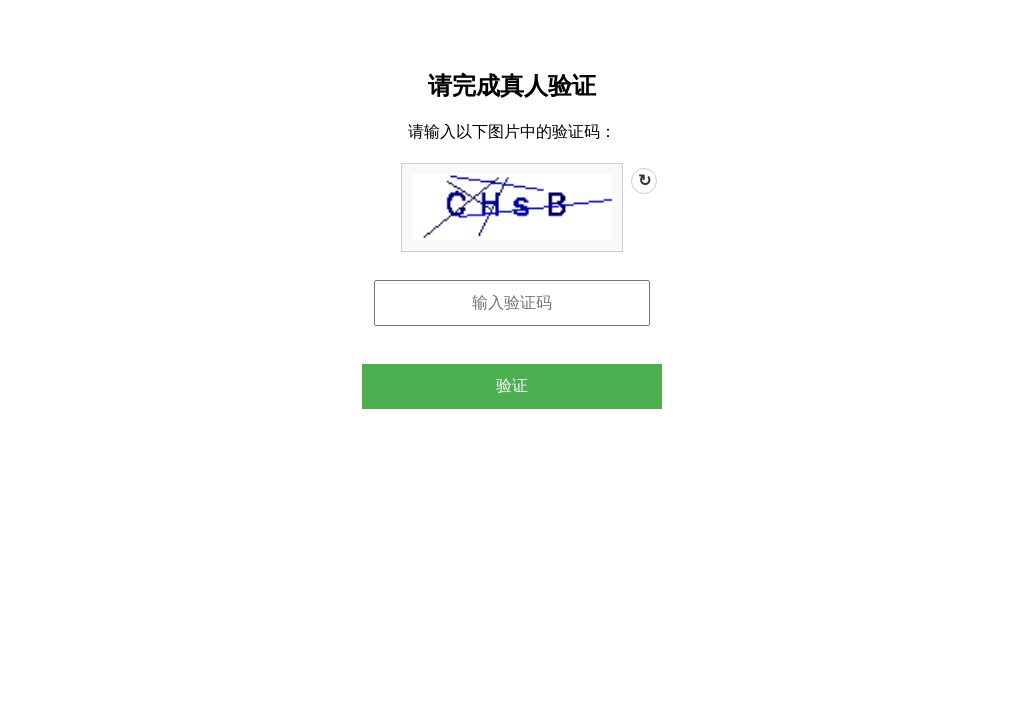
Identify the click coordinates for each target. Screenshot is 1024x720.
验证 (512, 385)
